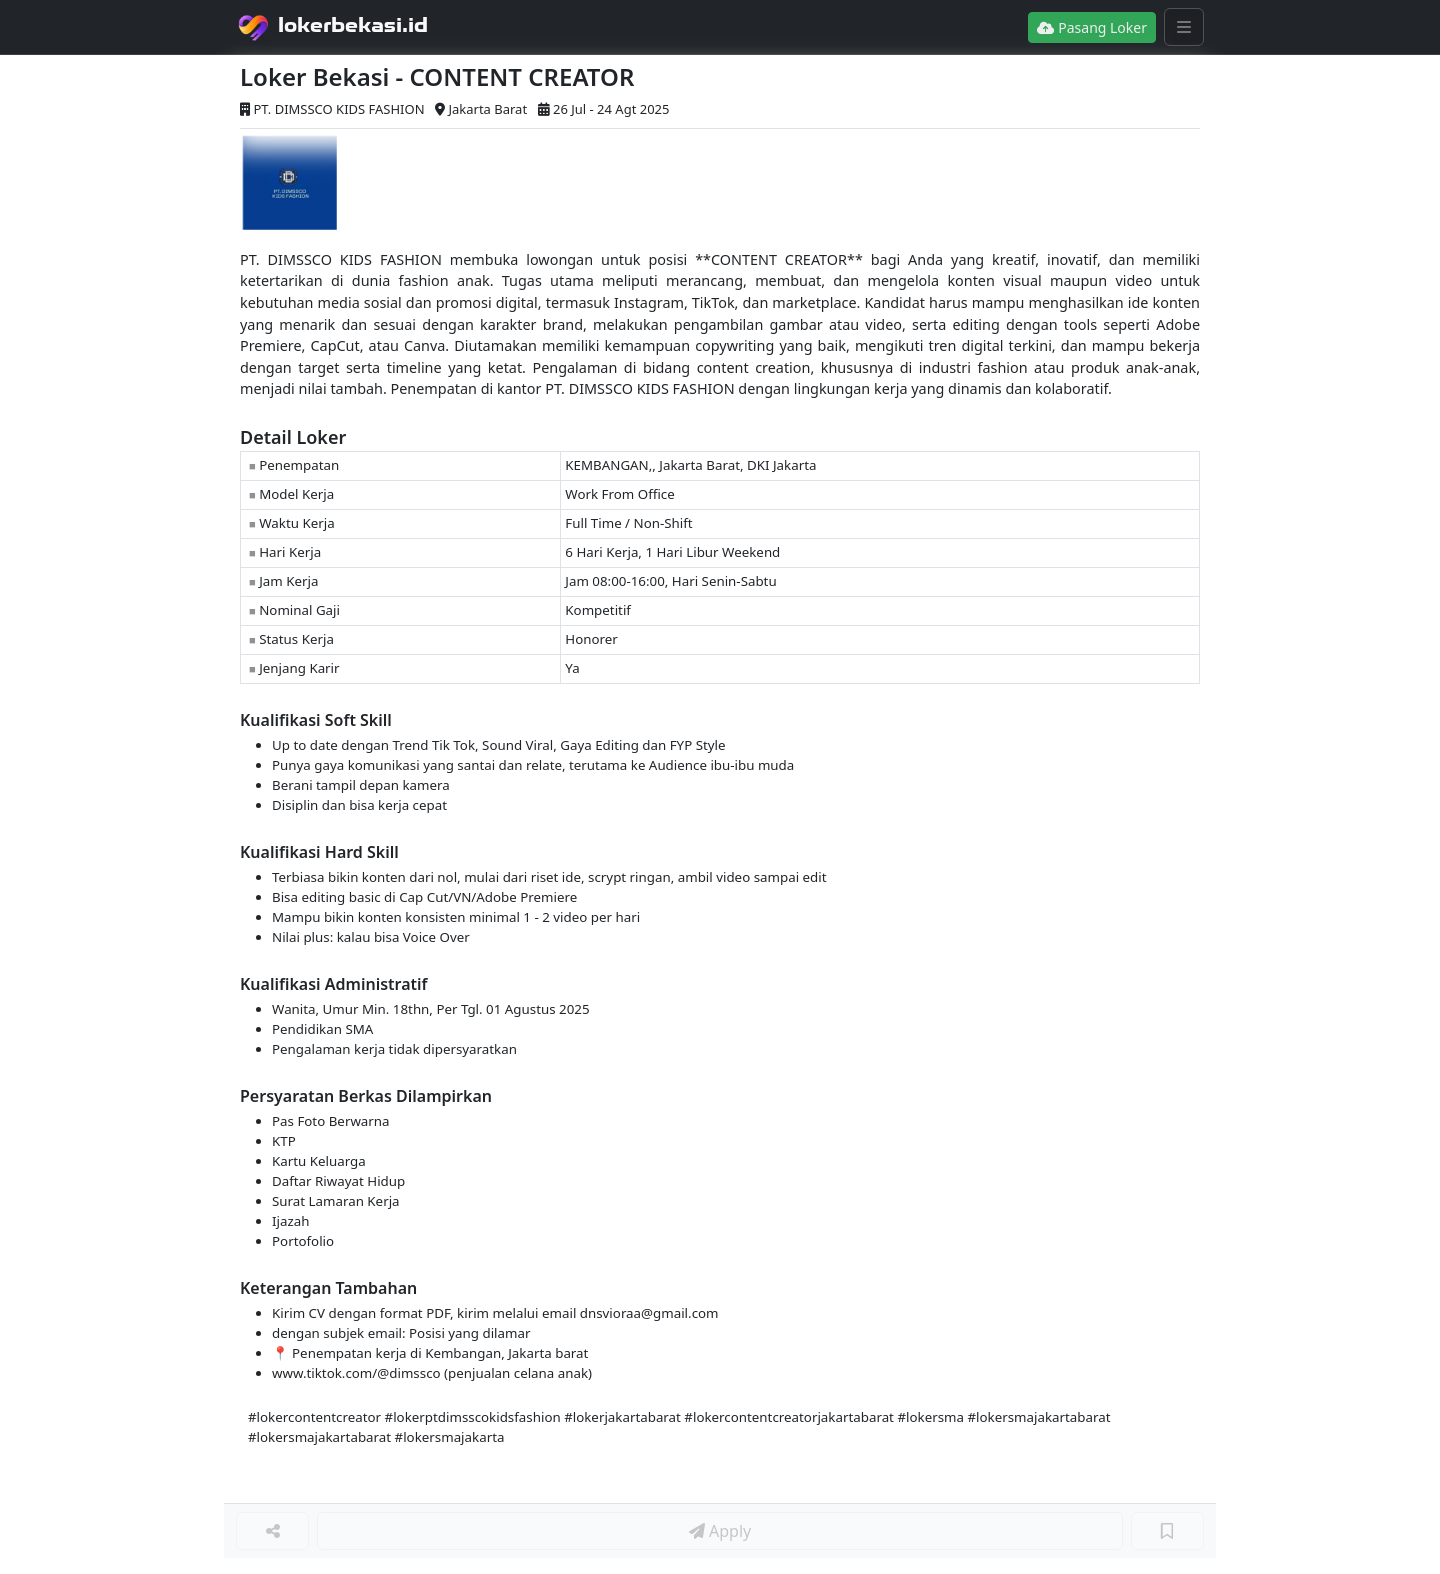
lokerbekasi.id (353, 25)
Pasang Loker (1092, 27)
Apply (720, 1531)
